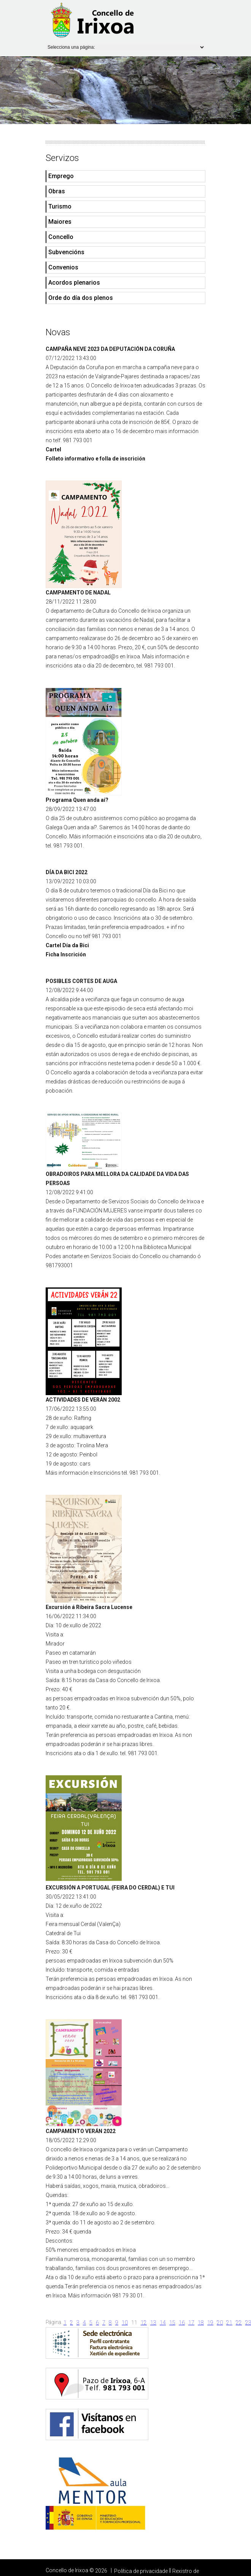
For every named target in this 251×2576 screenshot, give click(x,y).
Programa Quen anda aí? (77, 800)
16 (182, 2323)
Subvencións (66, 252)
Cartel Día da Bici (67, 945)
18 (201, 2323)
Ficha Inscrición (66, 954)
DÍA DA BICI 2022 (66, 872)
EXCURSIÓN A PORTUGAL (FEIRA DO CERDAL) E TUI (110, 1888)
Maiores (59, 221)
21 (229, 2323)
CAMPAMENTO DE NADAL (78, 592)
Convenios (63, 267)
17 (191, 2323)
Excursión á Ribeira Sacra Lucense (89, 1607)
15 (172, 2323)
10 (125, 2323)
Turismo (59, 206)
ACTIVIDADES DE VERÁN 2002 (83, 1400)
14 (163, 2323)
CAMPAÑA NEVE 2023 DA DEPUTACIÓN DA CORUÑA (110, 349)
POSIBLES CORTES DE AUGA (81, 981)
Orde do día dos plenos (80, 297)
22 (239, 2323)
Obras (56, 191)
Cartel (53, 449)
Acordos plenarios (74, 282)
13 (153, 2323)
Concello (60, 237)
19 (210, 2323)
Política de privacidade (141, 2571)
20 (220, 2323)
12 (144, 2323)
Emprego (61, 176)
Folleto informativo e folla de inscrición (95, 459)
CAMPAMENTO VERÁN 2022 (81, 2131)
